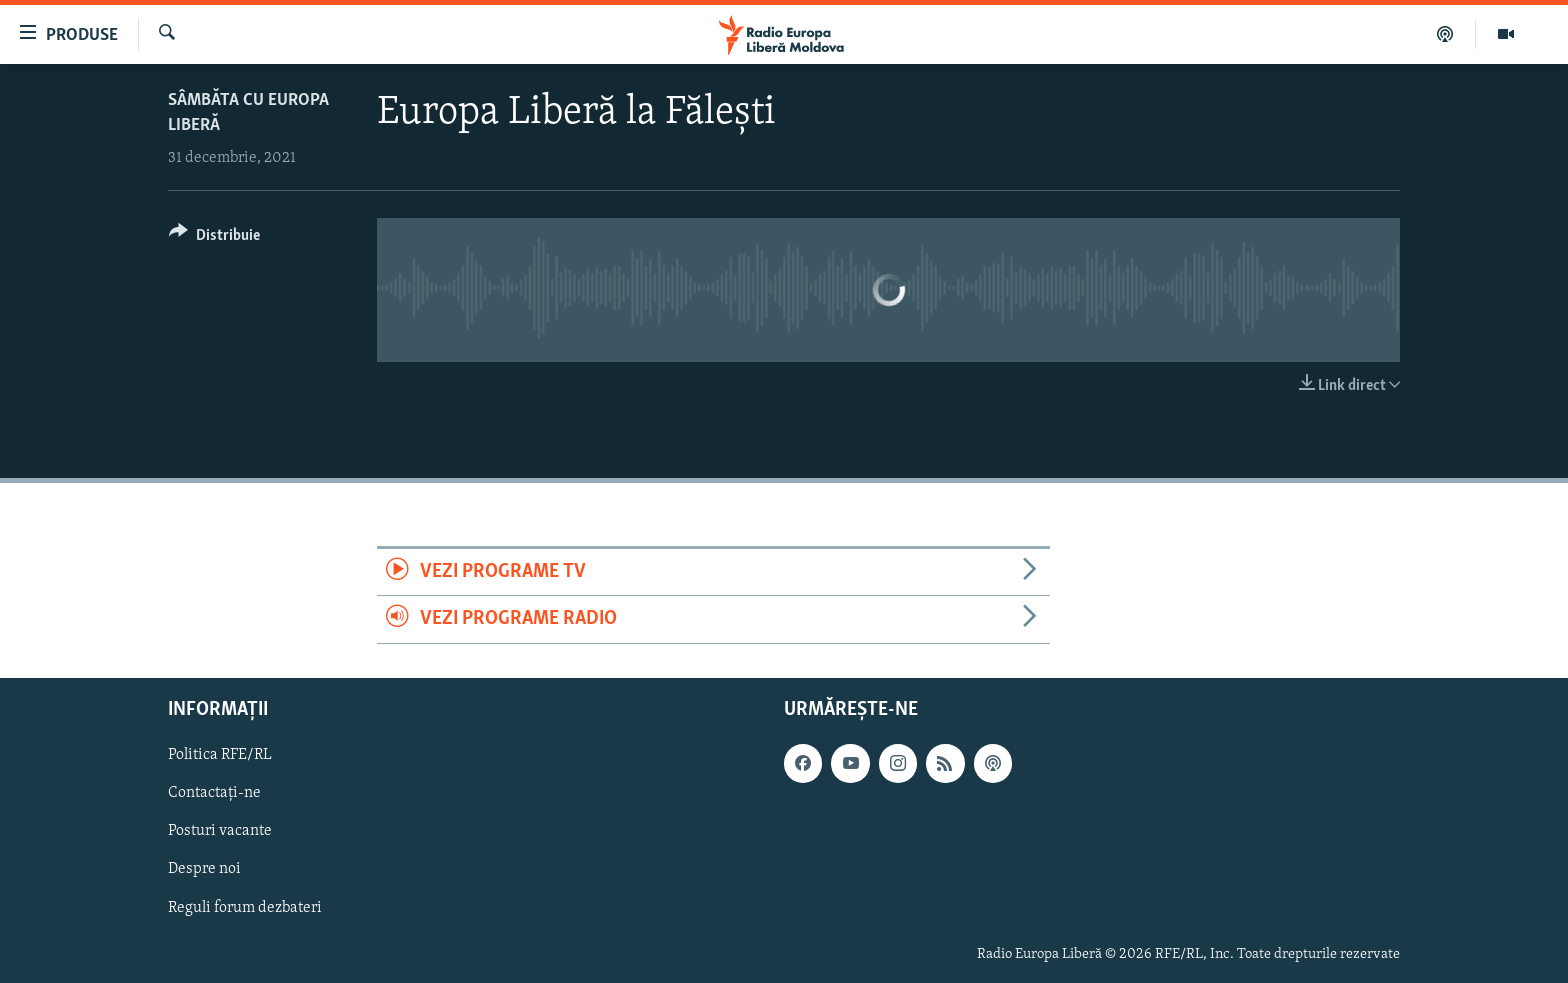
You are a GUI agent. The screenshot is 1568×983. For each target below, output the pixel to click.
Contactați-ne (214, 793)
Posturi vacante (220, 831)
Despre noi (204, 869)
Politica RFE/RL (220, 755)
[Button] (214, 238)
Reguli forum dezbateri (245, 907)
